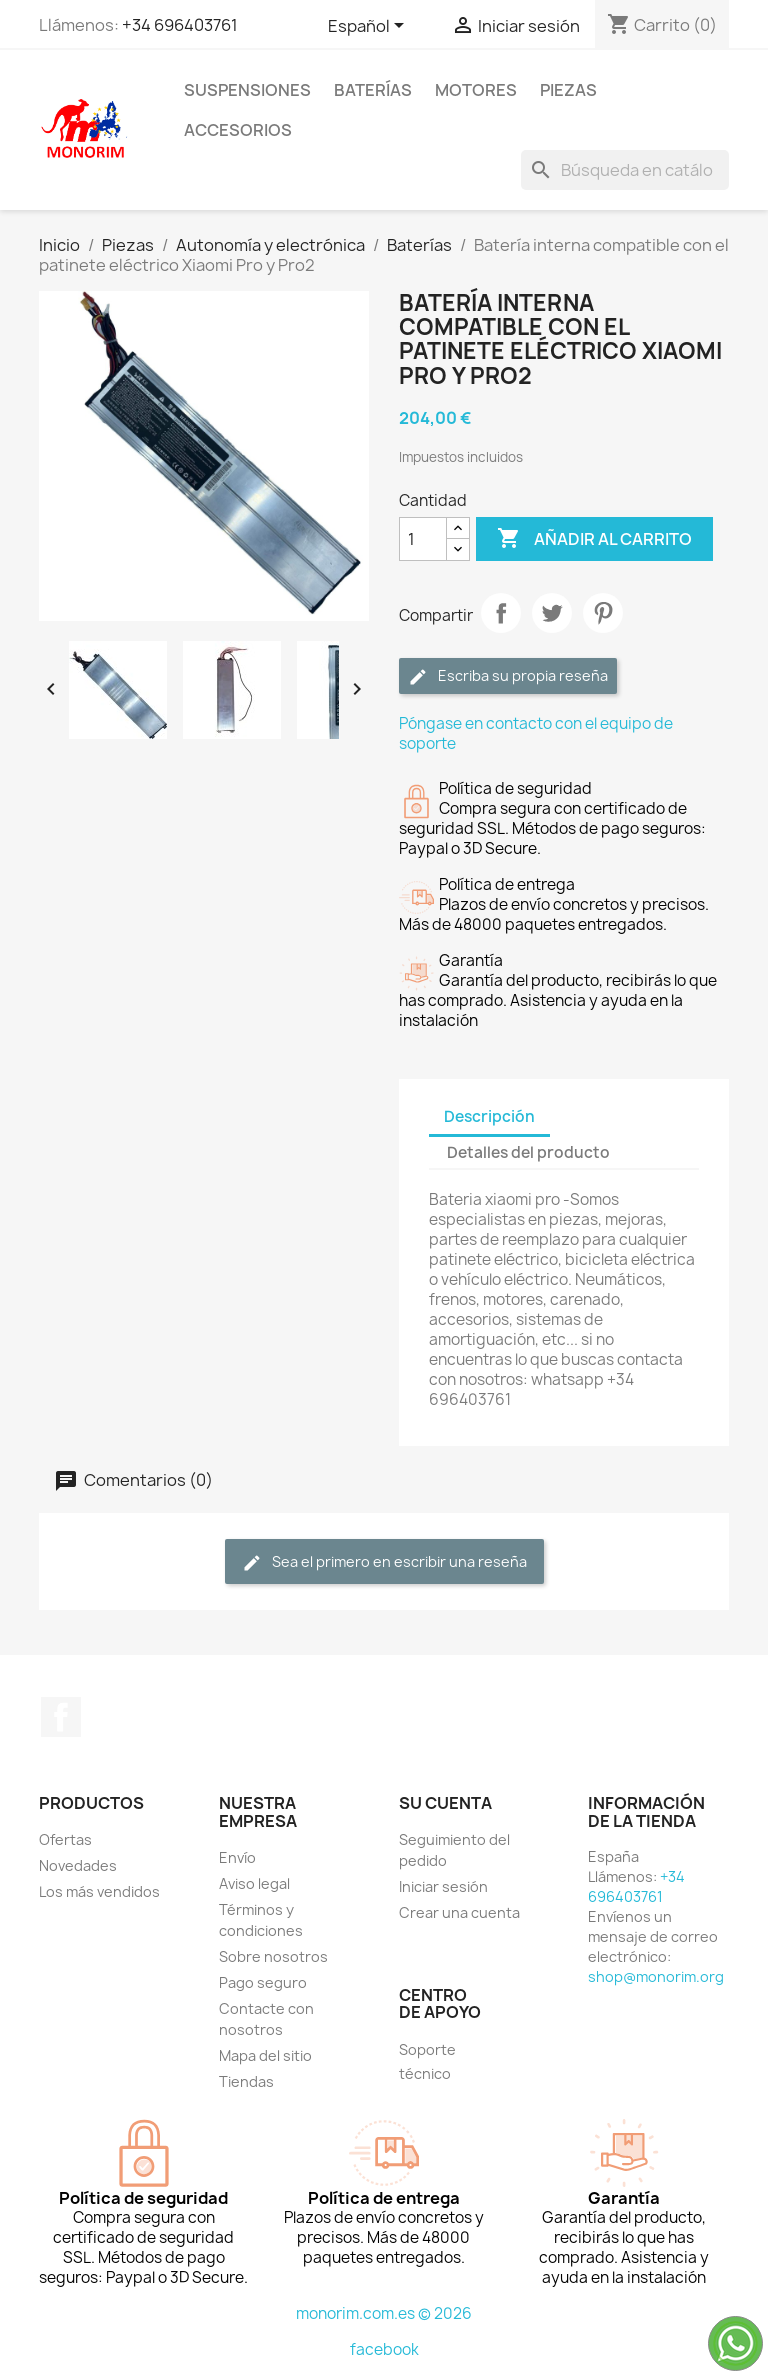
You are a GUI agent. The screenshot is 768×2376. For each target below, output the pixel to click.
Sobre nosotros (273, 1956)
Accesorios (238, 130)
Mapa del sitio (265, 2055)
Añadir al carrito (594, 539)
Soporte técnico (427, 2061)
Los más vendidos (99, 1891)
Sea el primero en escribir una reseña (384, 1562)
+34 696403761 (180, 25)
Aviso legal (254, 1883)
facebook (384, 2349)
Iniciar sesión (443, 1886)
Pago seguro (263, 1982)
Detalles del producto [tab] (528, 1152)
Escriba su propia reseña (508, 676)
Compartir (501, 613)
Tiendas (246, 2081)
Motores (476, 90)
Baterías (373, 90)
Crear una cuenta (459, 1912)
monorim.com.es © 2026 (384, 2313)
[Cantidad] (423, 539)
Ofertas (65, 1839)
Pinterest (603, 613)
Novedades (78, 1865)
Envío (237, 1857)
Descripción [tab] (489, 1116)
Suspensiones (247, 90)
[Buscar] (625, 170)
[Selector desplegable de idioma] (369, 27)
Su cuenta (445, 1803)
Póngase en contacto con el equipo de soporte (536, 733)
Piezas (568, 90)
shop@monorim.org (656, 1976)
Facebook (61, 1717)
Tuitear (552, 613)
